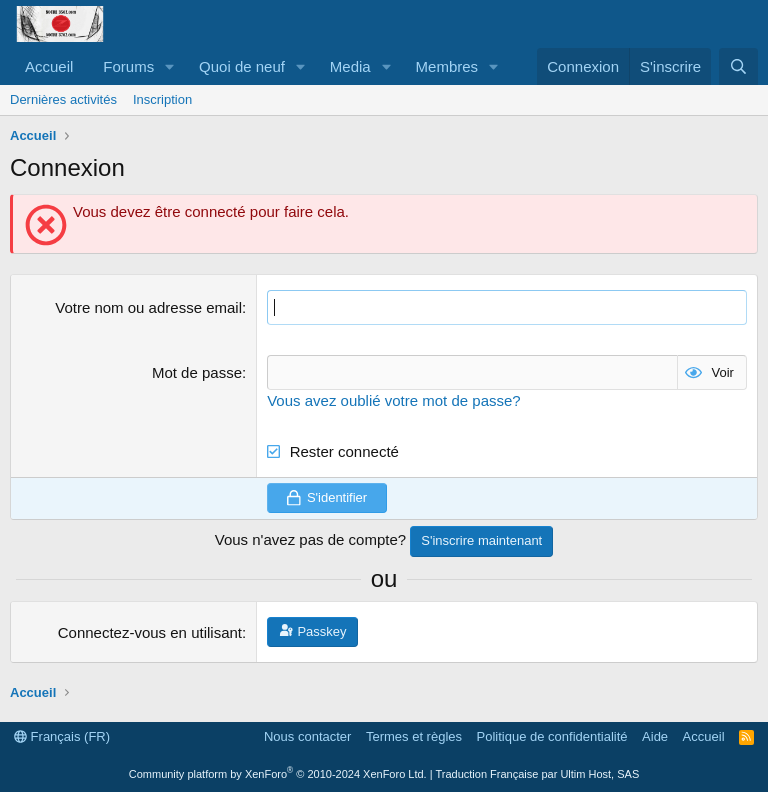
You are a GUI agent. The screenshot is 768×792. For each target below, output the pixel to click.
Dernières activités (63, 99)
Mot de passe (197, 372)
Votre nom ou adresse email (148, 307)
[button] (170, 66)
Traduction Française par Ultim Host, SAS (537, 774)
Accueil (49, 66)
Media (350, 66)
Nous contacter (307, 736)
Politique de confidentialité (552, 736)
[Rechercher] (738, 66)
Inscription (162, 99)
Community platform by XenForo (278, 774)
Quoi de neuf (242, 66)
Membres (447, 66)
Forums (128, 66)
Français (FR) (62, 736)
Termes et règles (414, 736)
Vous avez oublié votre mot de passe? (394, 400)
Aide (655, 736)
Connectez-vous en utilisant (150, 632)
